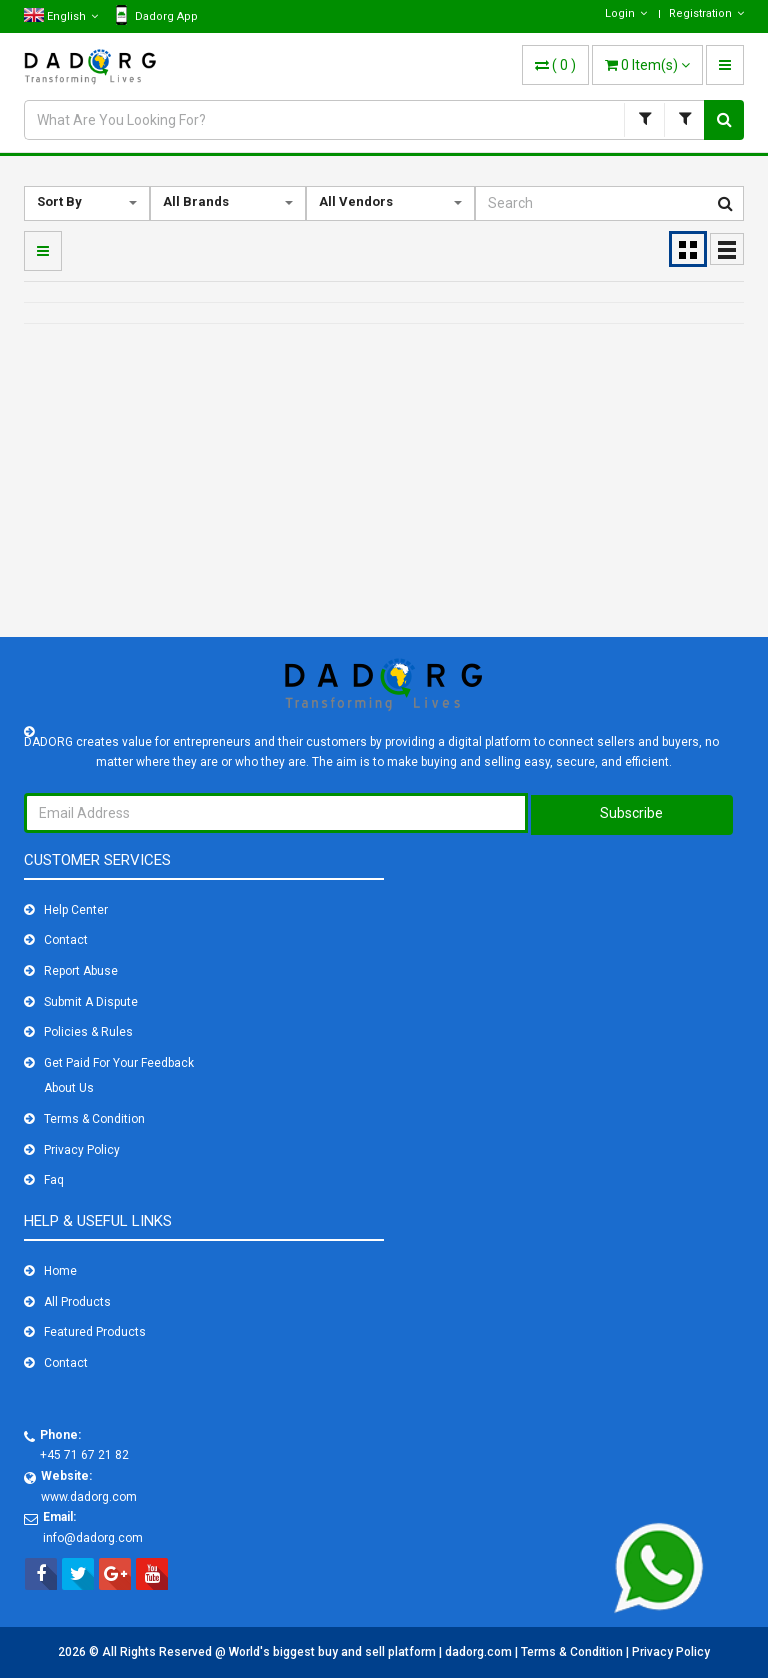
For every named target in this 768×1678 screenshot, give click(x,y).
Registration (706, 13)
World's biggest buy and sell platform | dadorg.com (372, 1652)
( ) (555, 65)
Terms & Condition (94, 1119)
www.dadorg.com (89, 1497)
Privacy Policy (82, 1150)
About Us (69, 1088)
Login (626, 13)
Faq (54, 1180)
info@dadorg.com (93, 1538)
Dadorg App (157, 15)
